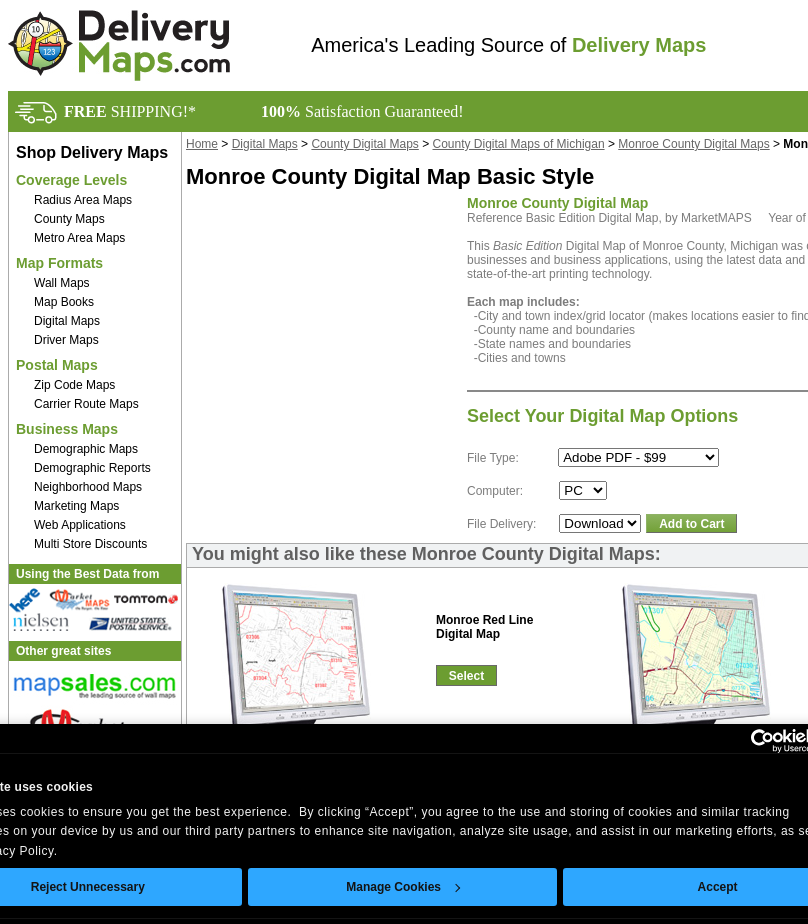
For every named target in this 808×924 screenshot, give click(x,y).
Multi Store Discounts (90, 544)
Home (202, 144)
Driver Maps (66, 340)
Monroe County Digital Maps (693, 144)
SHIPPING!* (130, 111)
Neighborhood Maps (88, 487)
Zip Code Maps (74, 385)
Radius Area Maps (83, 200)
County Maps (69, 219)
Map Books (64, 302)
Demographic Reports (92, 468)
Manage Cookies (403, 887)
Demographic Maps (86, 449)
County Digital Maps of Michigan (519, 144)
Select (466, 676)
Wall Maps (62, 283)
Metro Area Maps (79, 238)
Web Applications (80, 525)
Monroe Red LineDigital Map (484, 627)
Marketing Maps (76, 506)
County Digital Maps (364, 144)
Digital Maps (67, 321)
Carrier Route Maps (86, 404)
